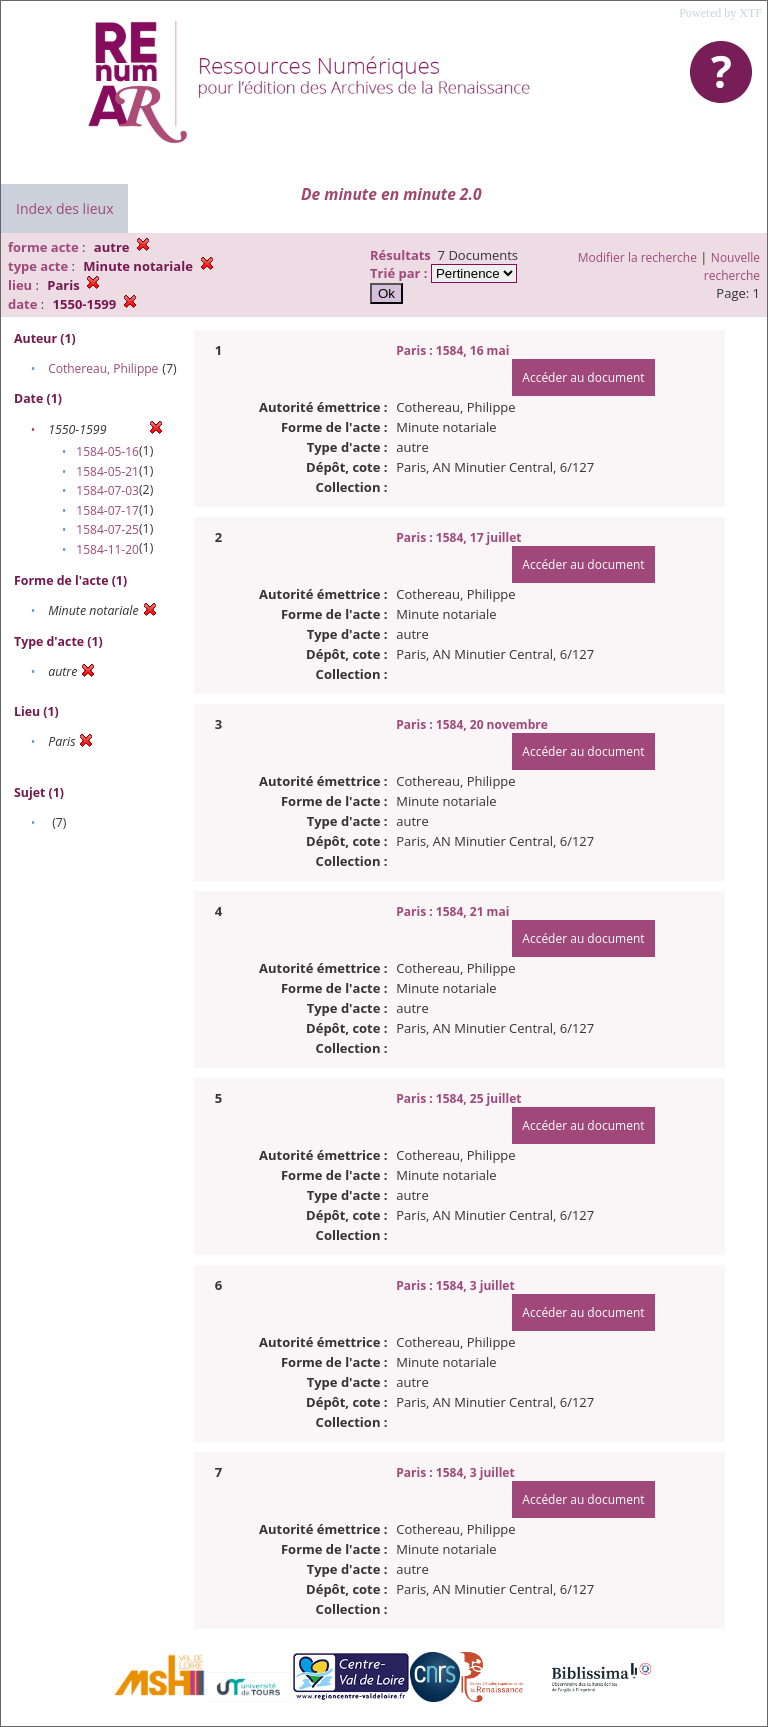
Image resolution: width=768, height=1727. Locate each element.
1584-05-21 (107, 471)
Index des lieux (64, 208)
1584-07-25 (107, 529)
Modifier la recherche (637, 257)
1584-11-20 (107, 549)
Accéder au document (583, 377)
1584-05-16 (107, 451)
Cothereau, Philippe (103, 368)
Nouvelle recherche (732, 266)
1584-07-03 (107, 490)
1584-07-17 (107, 510)
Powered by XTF (720, 13)
